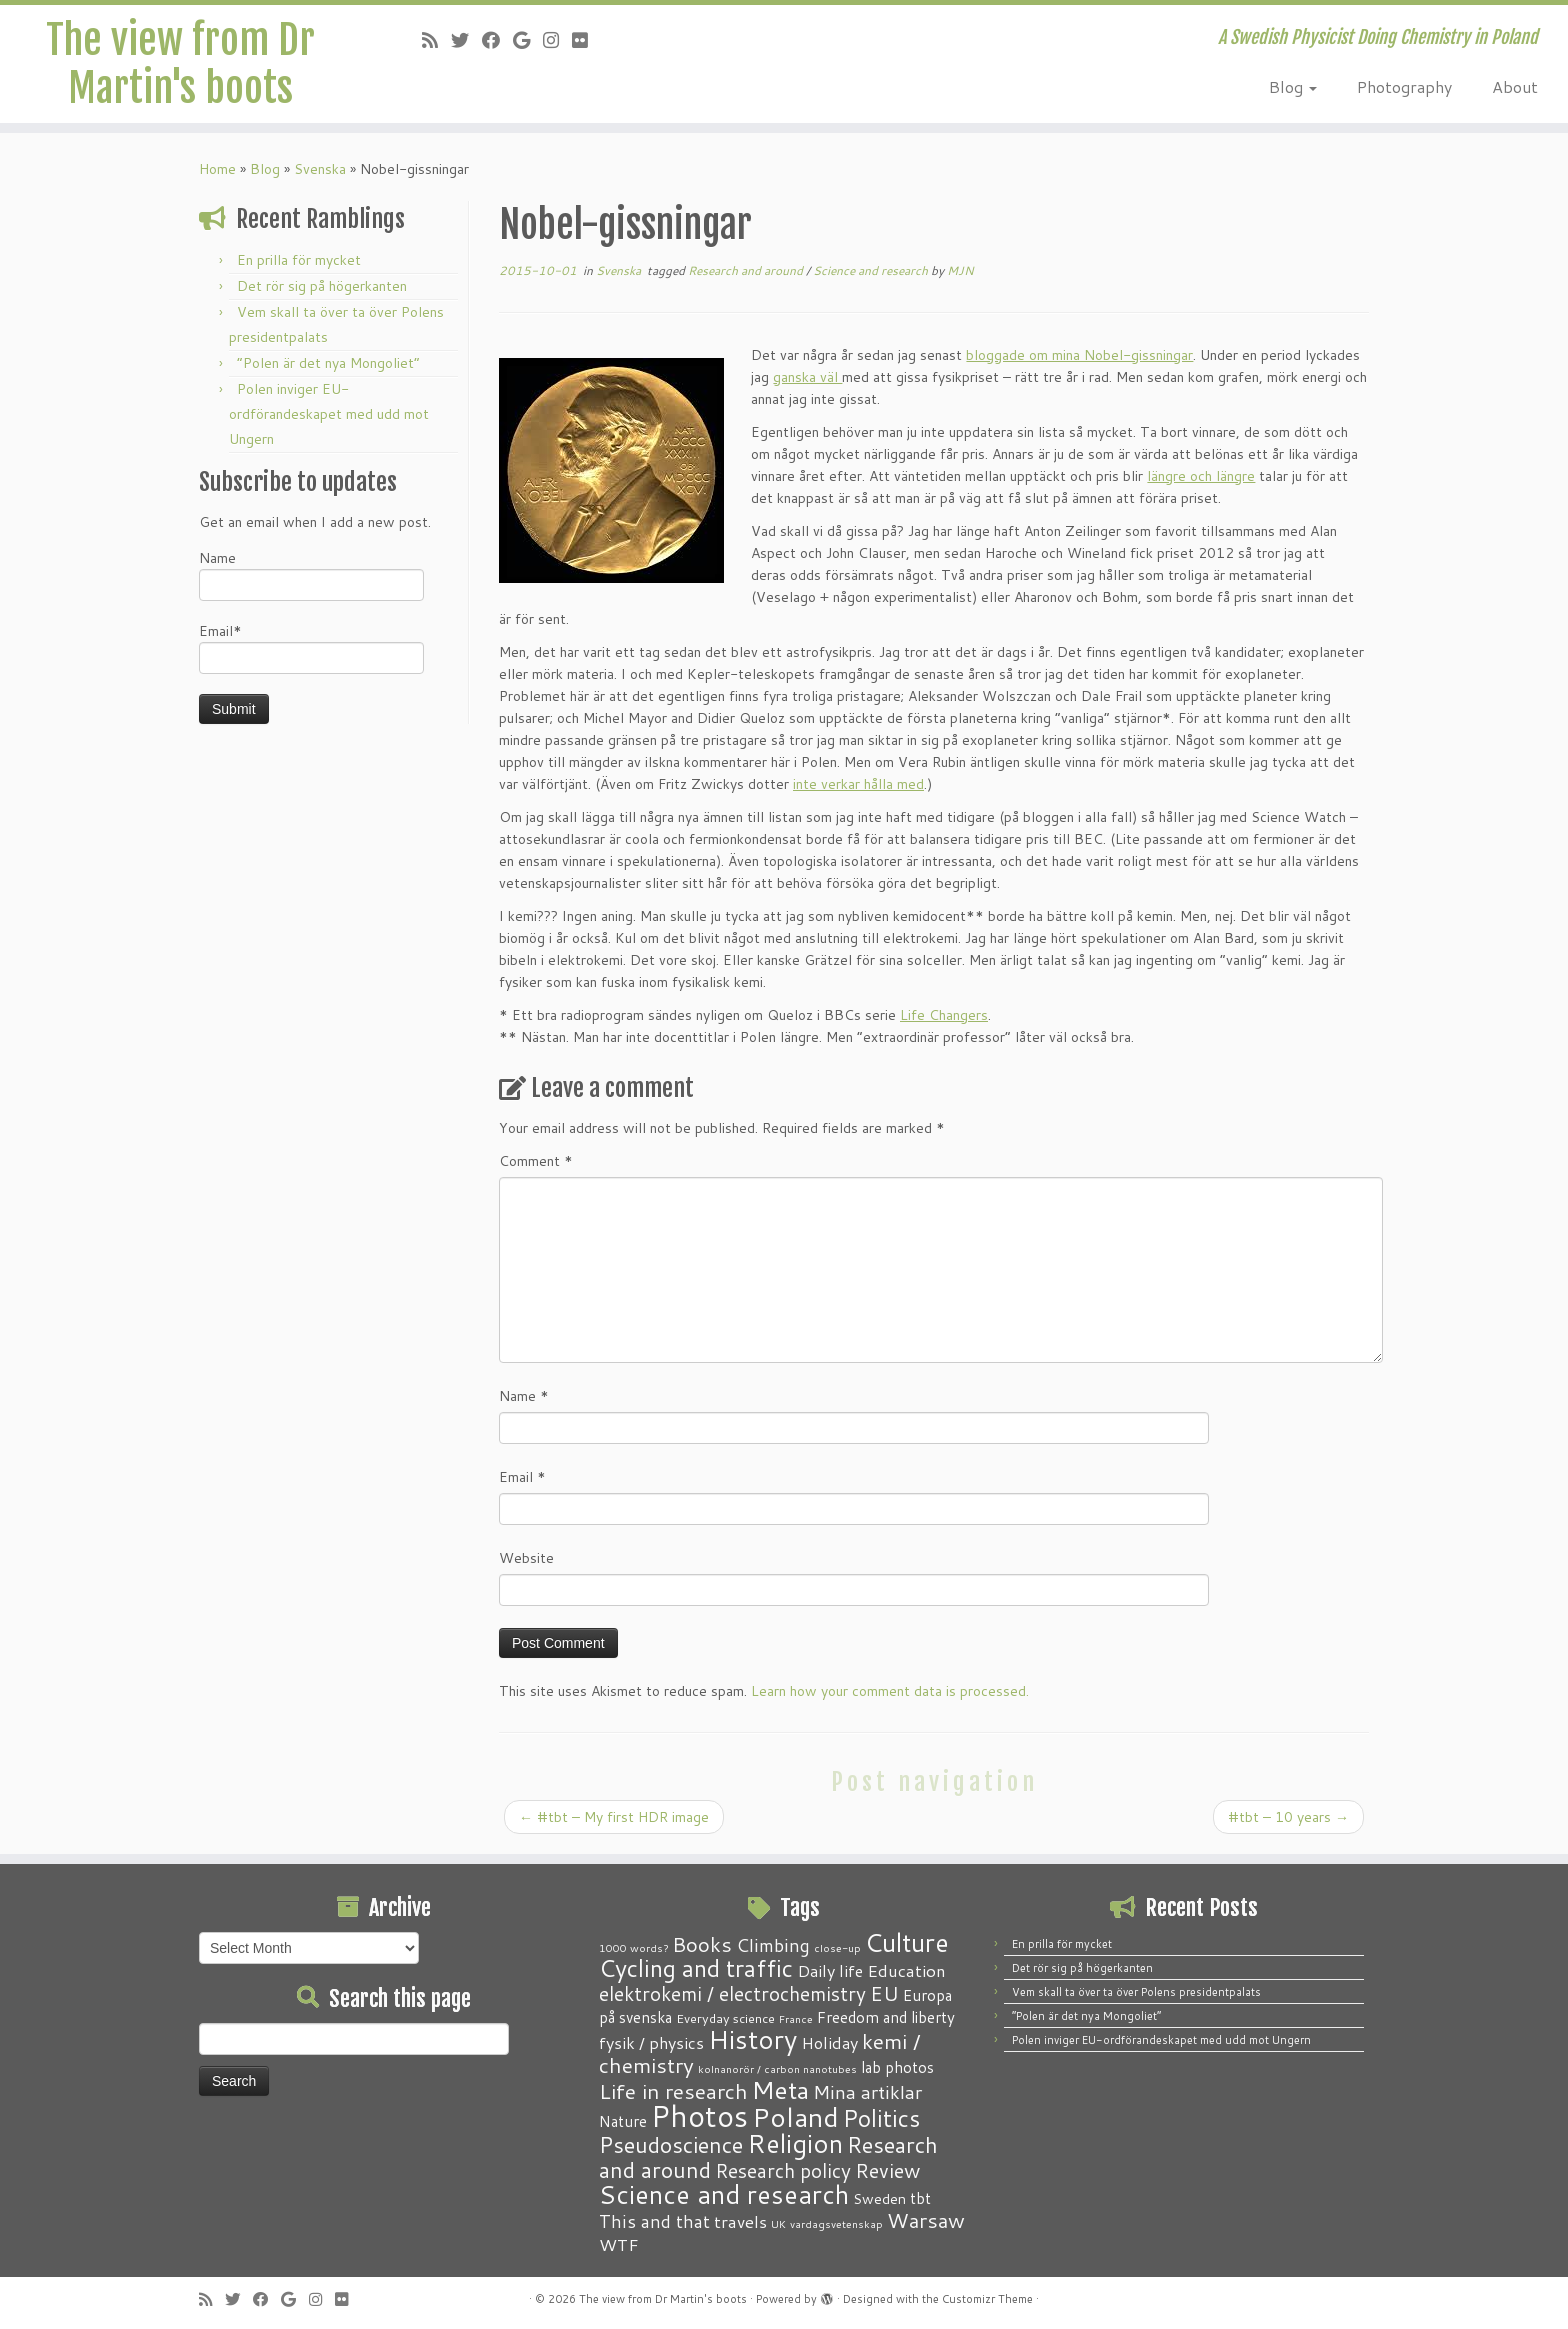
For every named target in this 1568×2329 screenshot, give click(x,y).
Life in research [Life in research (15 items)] (673, 2091)
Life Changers (944, 1015)
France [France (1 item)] (796, 2018)
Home (217, 169)
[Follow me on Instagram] (557, 40)
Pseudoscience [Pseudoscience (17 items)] (671, 2144)
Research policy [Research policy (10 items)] (783, 2170)
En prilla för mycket (299, 260)
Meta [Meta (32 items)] (780, 2089)
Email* (311, 647)
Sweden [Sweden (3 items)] (879, 2199)
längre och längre (1201, 476)
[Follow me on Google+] (528, 40)
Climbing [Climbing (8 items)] (773, 1945)
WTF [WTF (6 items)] (619, 2244)
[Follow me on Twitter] (466, 40)
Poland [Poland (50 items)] (795, 2117)
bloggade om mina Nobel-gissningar (1079, 355)
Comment (536, 1161)
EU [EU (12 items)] (884, 1993)
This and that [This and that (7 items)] (654, 2221)
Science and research (872, 270)
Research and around (747, 270)
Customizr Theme (987, 2299)
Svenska (320, 169)
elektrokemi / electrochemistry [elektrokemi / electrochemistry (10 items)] (732, 1993)
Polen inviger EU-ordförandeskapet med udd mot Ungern (329, 414)
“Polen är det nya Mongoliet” (328, 363)
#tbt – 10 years (1288, 1817)
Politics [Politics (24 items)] (881, 2118)
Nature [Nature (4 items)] (623, 2121)
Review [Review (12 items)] (887, 2170)
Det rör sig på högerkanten (322, 286)
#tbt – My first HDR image (614, 1817)
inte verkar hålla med (858, 784)
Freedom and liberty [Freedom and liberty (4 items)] (886, 2017)
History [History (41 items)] (752, 2039)
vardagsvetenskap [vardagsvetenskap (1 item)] (836, 2223)
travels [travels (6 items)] (740, 2221)
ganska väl (807, 377)
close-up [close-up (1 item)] (837, 1947)
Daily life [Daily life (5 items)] (830, 1970)
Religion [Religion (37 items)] (795, 2143)
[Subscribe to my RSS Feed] (436, 40)
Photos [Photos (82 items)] (699, 2115)
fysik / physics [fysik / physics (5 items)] (651, 2042)
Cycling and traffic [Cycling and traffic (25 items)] (696, 1968)
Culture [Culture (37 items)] (907, 1942)
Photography (1404, 86)
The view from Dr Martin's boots (180, 64)
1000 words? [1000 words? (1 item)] (633, 1947)
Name (311, 574)
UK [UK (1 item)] (778, 2223)
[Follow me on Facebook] (497, 40)
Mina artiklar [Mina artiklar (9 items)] (867, 2092)
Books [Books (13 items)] (702, 1944)
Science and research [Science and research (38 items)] (724, 2194)
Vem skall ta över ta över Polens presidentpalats (1136, 1992)
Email (522, 1477)
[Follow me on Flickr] (586, 40)
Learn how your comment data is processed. (890, 1691)
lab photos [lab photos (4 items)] (897, 2067)
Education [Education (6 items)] (906, 1970)
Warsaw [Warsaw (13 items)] (926, 2220)
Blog (1293, 86)
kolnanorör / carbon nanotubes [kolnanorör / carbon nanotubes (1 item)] (777, 2068)
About (1515, 86)
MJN (960, 270)
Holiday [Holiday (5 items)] (829, 2042)
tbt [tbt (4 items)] (920, 2198)
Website (526, 1558)
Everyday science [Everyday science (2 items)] (725, 2018)
